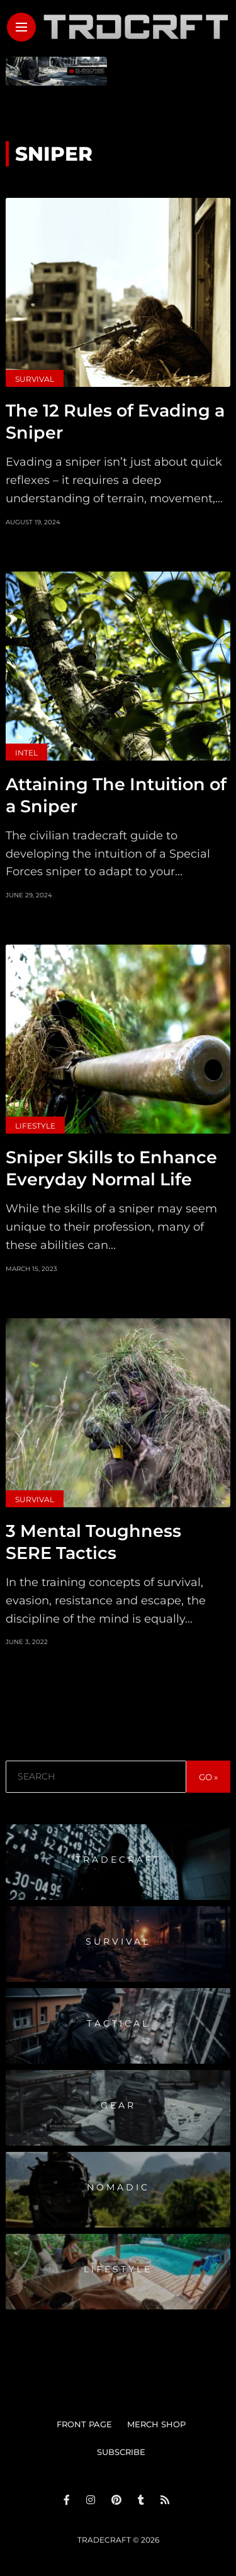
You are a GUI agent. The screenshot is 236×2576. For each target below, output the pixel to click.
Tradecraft (118, 1859)
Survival (34, 379)
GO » (208, 1777)
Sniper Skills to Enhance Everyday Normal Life (111, 1168)
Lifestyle (35, 1125)
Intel (26, 752)
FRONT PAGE (84, 2424)
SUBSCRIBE (121, 2452)
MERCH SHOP (156, 2424)
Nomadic (118, 2187)
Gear (118, 2105)
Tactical (118, 2023)
